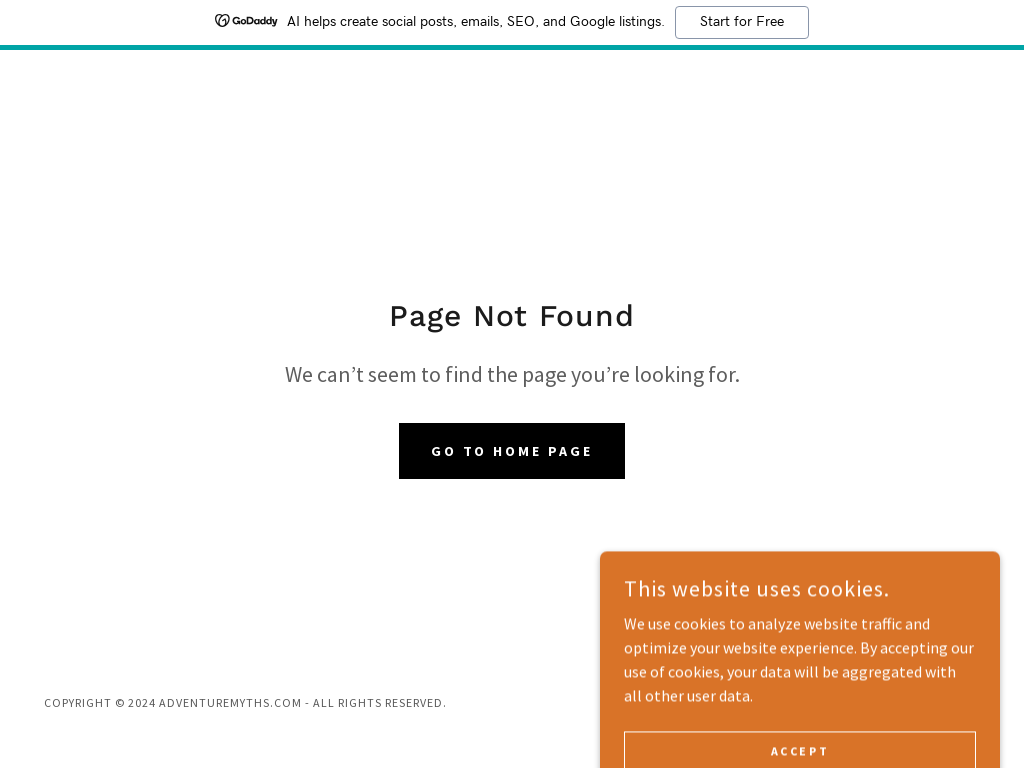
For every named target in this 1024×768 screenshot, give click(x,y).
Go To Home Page (512, 451)
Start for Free (742, 22)
